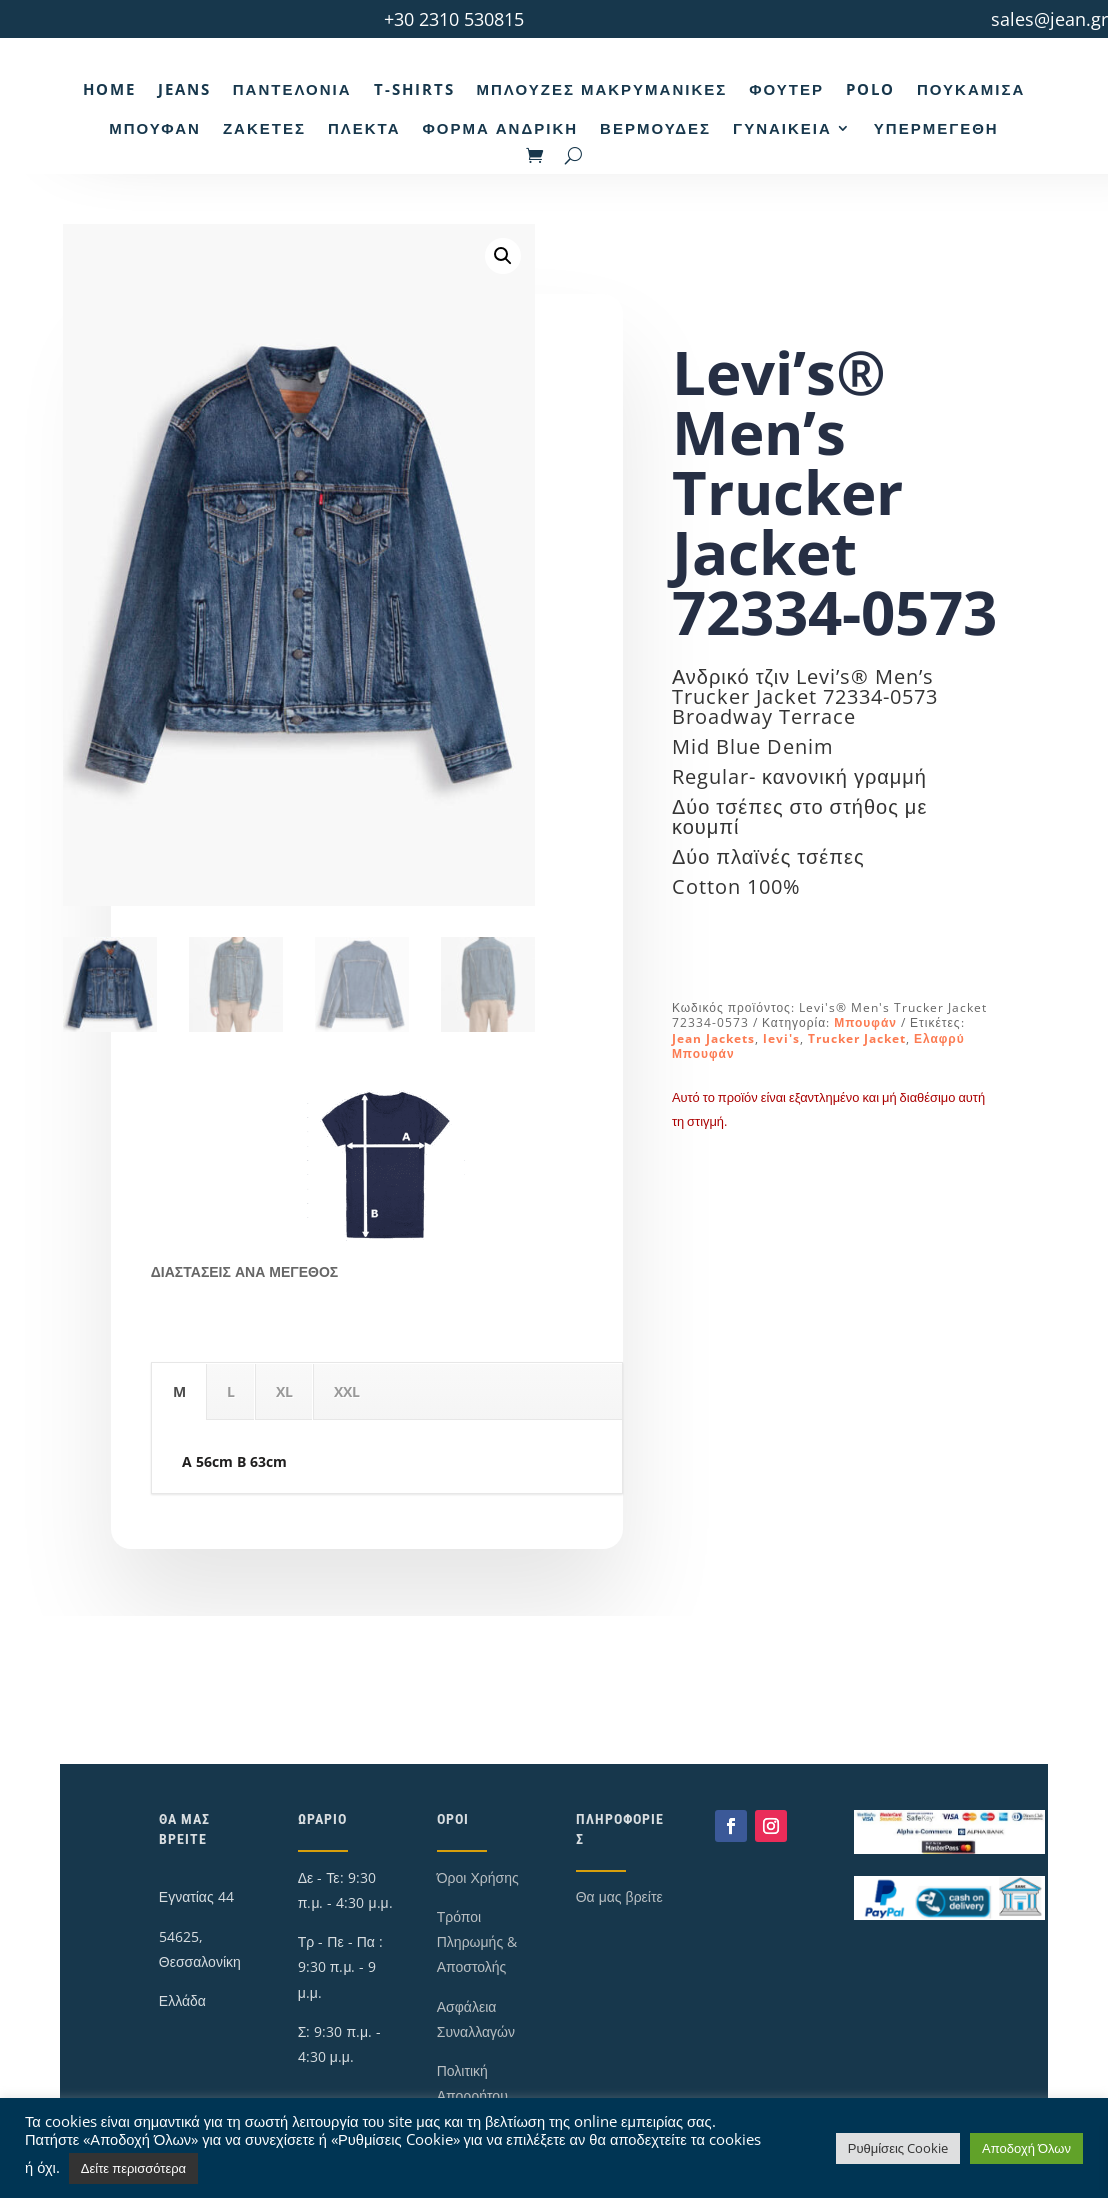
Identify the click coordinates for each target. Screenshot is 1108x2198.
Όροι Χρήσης (478, 1877)
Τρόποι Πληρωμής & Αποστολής (477, 1941)
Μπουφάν (155, 128)
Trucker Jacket (857, 1038)
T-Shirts (414, 89)
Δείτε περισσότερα (133, 2168)
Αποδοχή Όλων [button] (1026, 2148)
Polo (870, 89)
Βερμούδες (655, 128)
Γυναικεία (782, 128)
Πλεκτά (364, 128)
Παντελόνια (292, 89)
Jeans (184, 89)
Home (109, 89)
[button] (503, 256)
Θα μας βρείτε (619, 1896)
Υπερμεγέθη (936, 128)
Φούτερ (786, 89)
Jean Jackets (713, 1038)
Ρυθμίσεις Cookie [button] (898, 2148)
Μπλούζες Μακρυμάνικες (602, 89)
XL (284, 1391)
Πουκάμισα (971, 89)
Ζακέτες (264, 128)
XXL (347, 1391)
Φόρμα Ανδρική (500, 128)
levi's (781, 1038)
